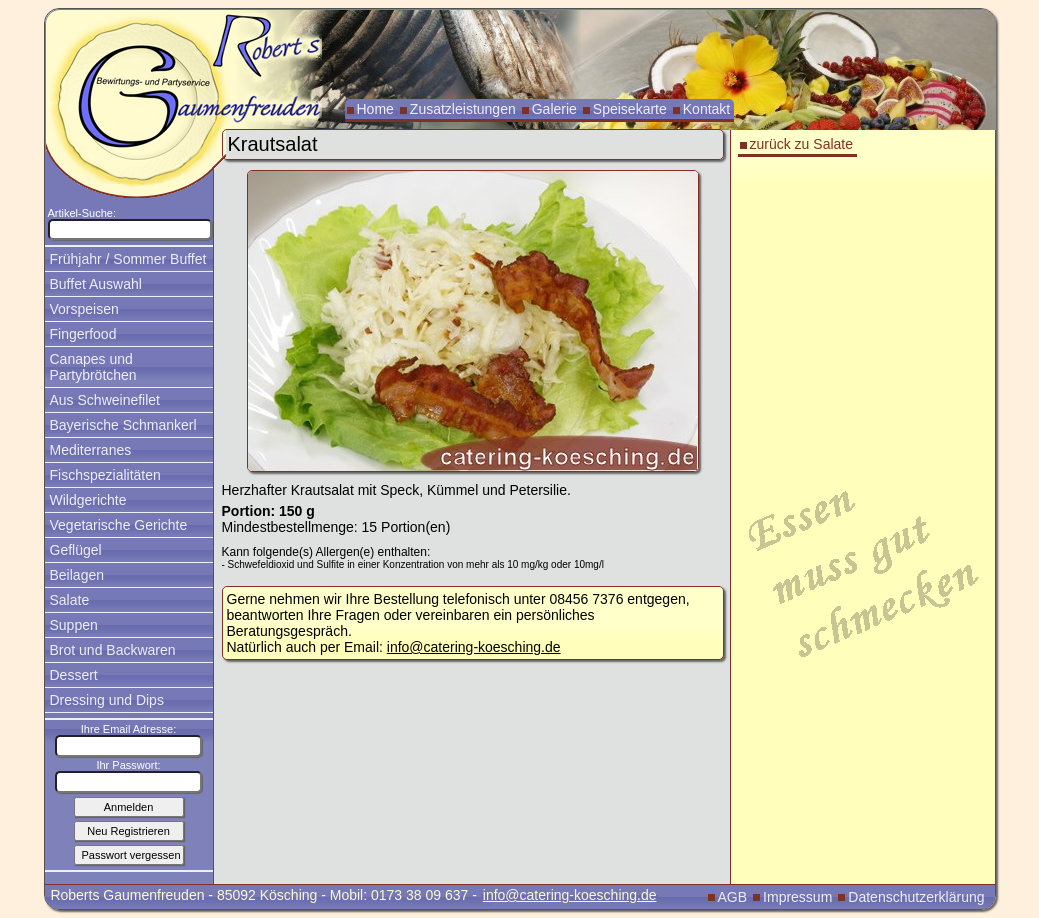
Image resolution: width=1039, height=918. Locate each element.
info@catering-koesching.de (474, 647)
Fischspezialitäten (105, 475)
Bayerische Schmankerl (123, 425)
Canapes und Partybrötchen (93, 367)
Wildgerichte (88, 500)
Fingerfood (83, 334)
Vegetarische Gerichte (119, 525)
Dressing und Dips (107, 700)
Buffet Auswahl (96, 284)
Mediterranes (91, 450)
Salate (70, 600)
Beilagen (77, 575)
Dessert (74, 675)
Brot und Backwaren (113, 650)
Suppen (74, 625)
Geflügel (76, 550)
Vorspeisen (84, 309)
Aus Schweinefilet (105, 400)
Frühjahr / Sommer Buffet (128, 259)
